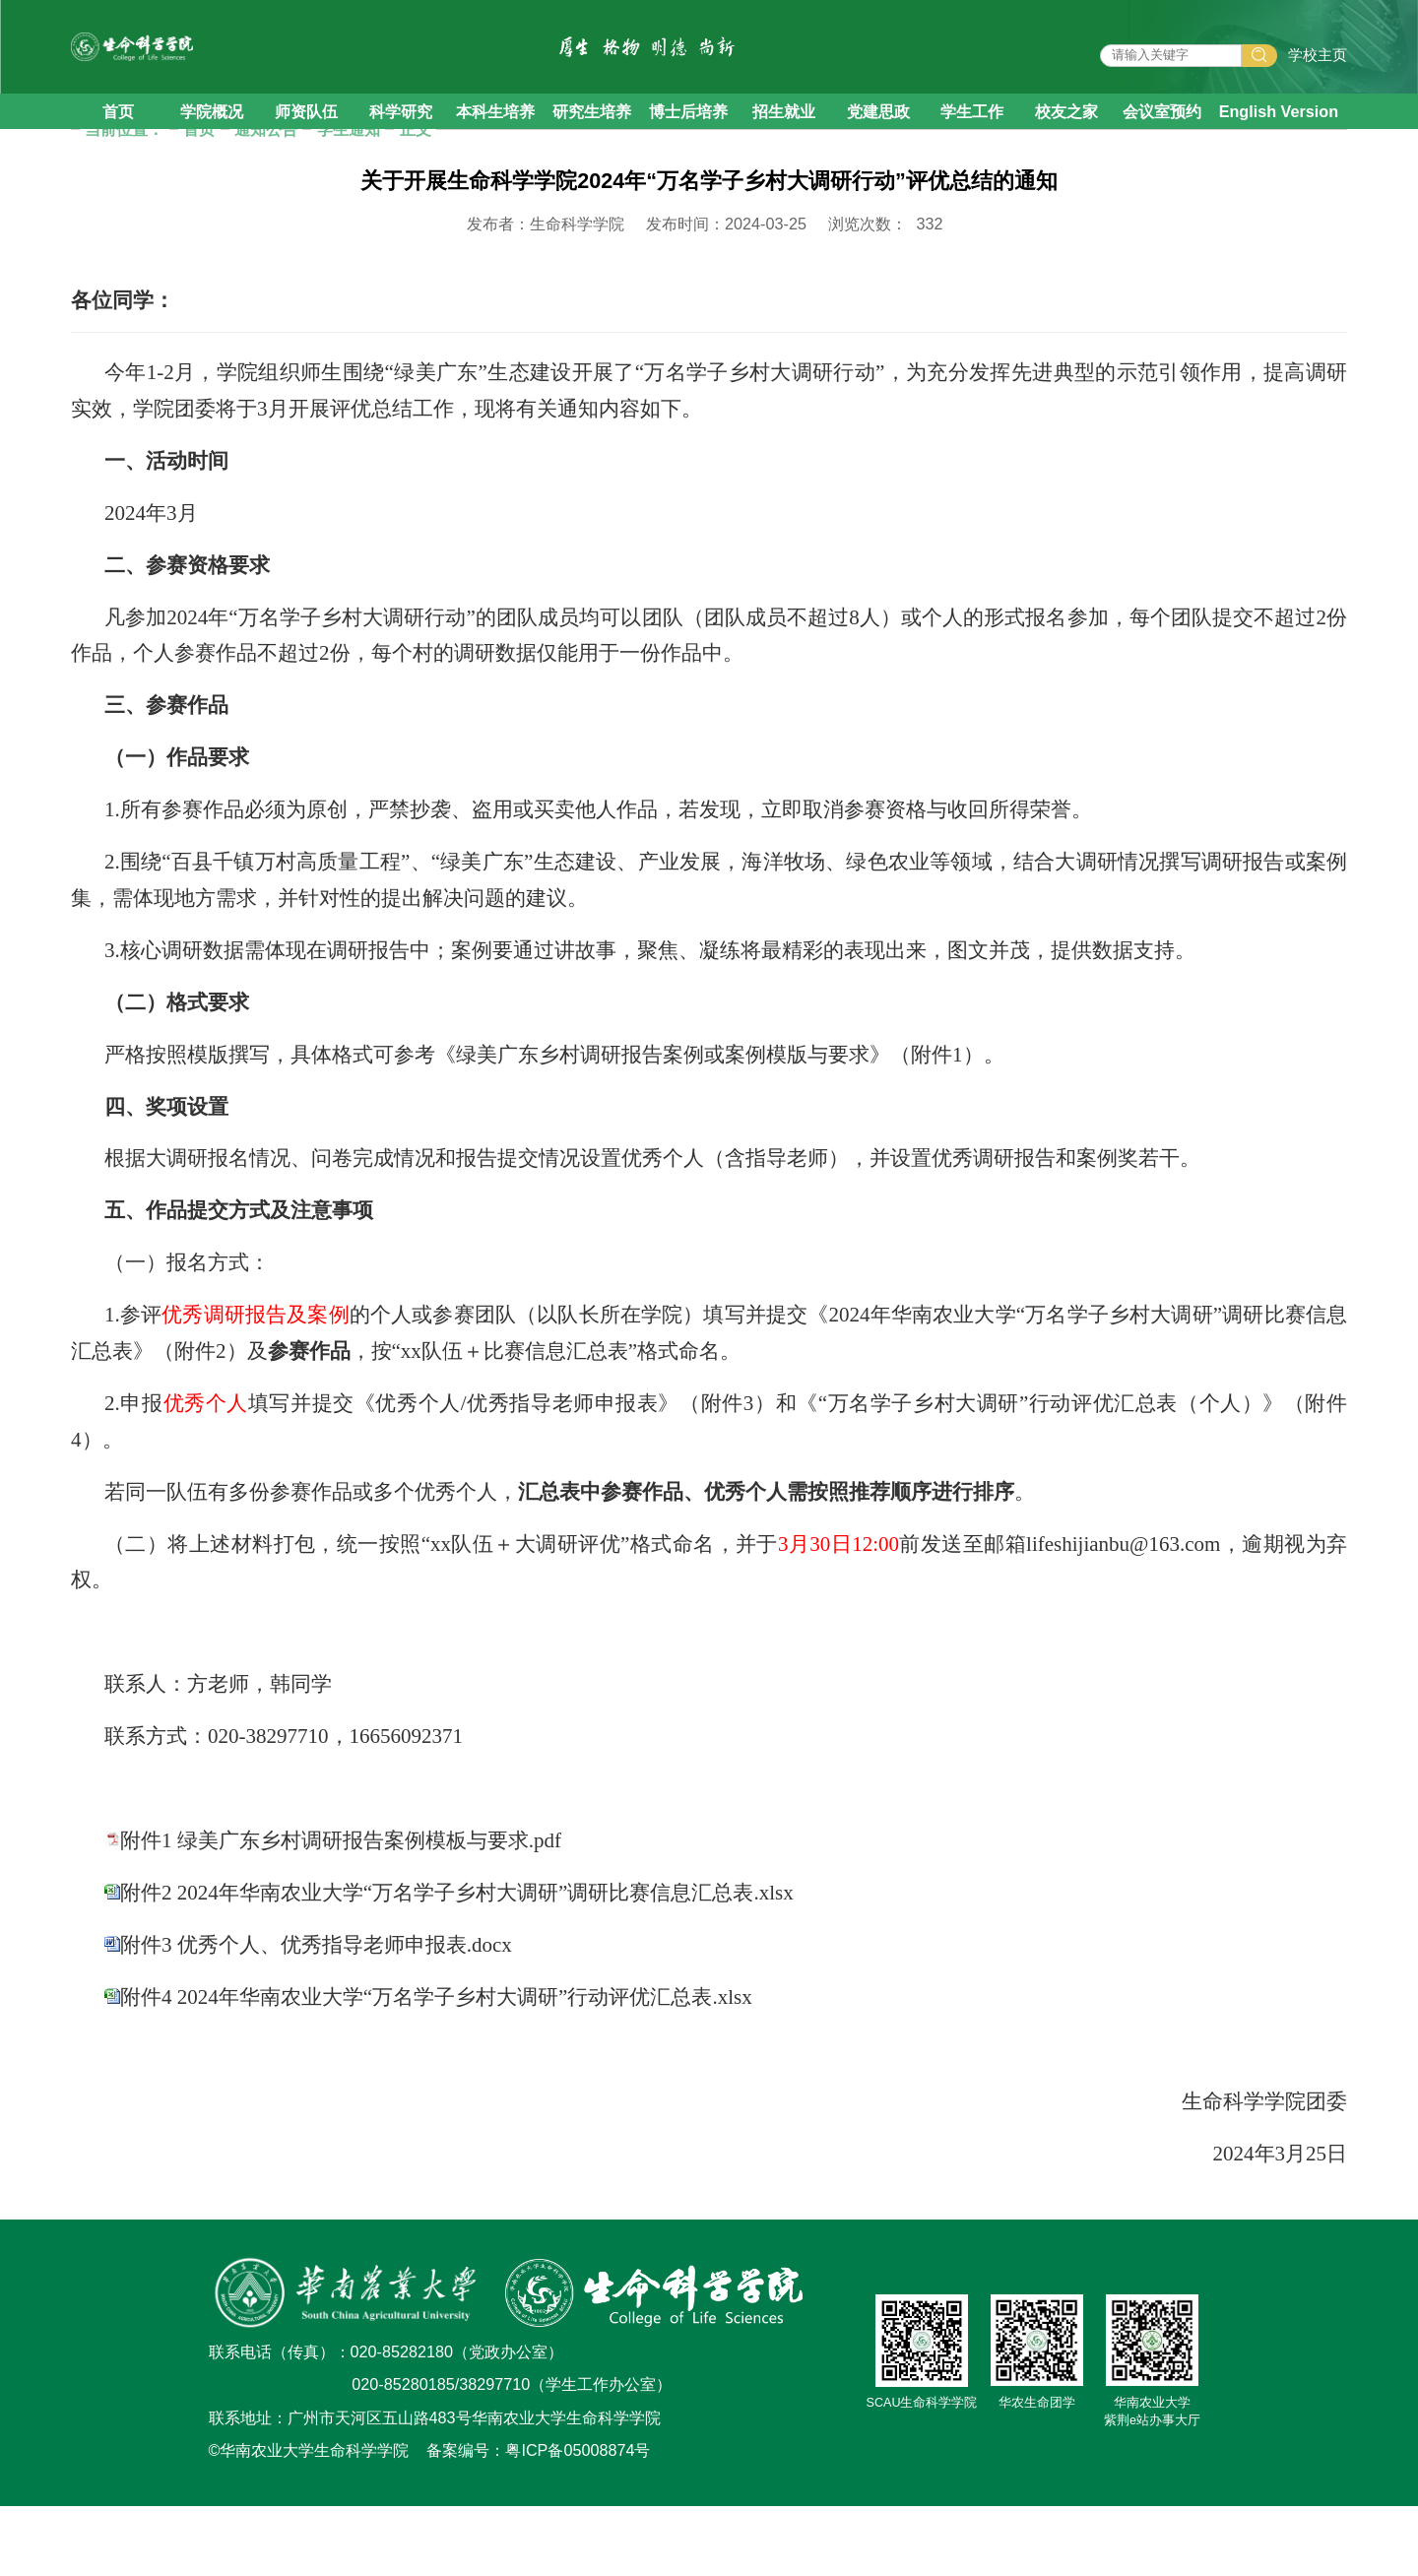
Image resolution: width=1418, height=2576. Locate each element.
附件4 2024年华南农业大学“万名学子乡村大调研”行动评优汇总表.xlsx (436, 2067)
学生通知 (348, 199)
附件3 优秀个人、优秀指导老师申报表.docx (316, 2015)
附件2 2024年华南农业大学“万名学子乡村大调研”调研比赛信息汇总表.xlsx (457, 1962)
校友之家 (1066, 145)
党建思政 (878, 145)
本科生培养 (495, 145)
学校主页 (1317, 72)
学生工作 (971, 145)
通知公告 (265, 199)
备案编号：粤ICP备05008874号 (538, 2520)
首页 (118, 145)
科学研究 (400, 145)
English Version (1278, 145)
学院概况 (211, 145)
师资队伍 (306, 145)
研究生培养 (591, 145)
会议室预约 (1162, 145)
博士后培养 (688, 145)
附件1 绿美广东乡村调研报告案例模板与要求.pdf (340, 1910)
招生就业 (783, 145)
